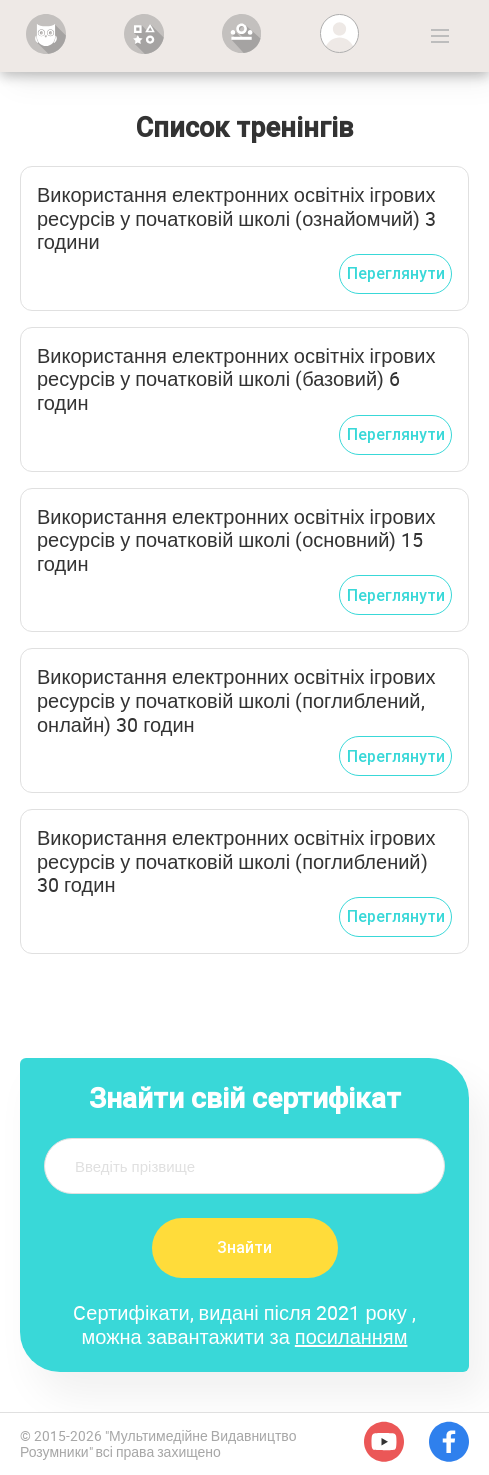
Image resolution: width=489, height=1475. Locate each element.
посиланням (351, 1336)
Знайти (244, 1247)
